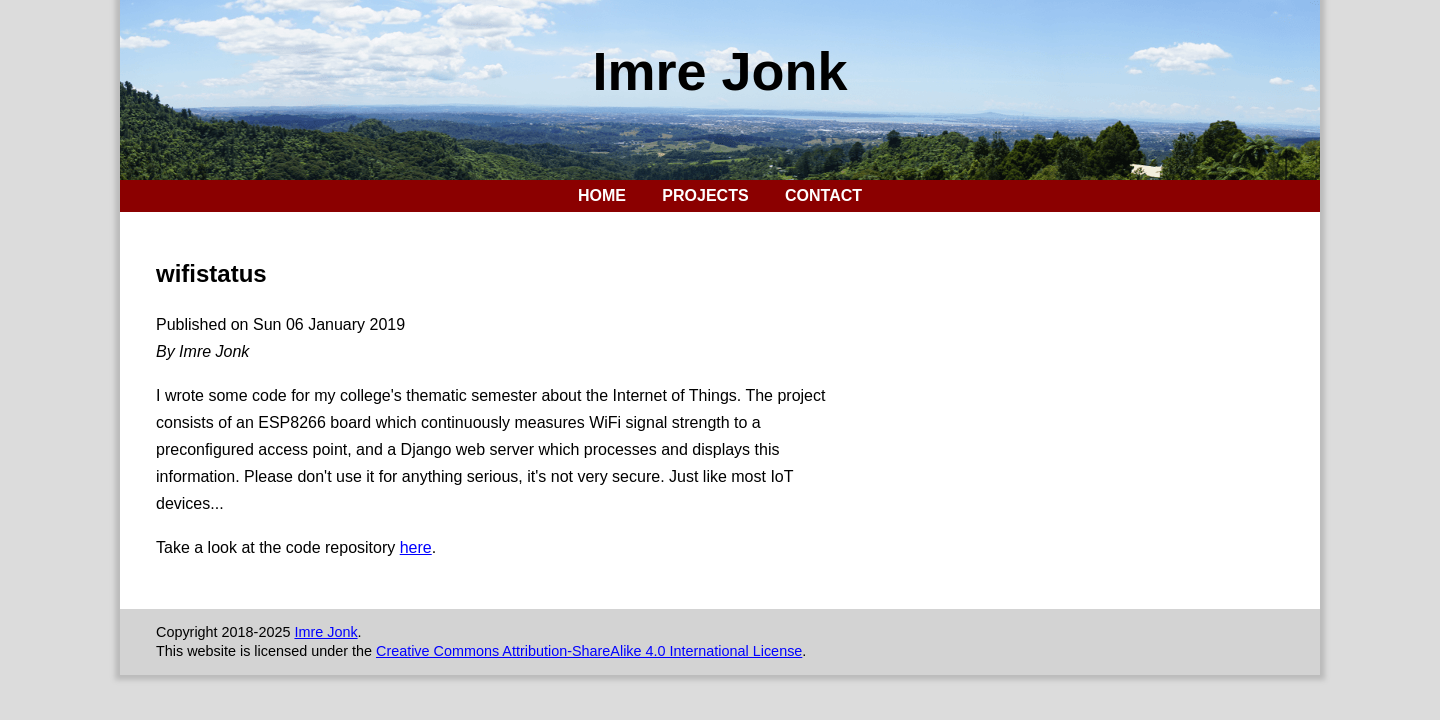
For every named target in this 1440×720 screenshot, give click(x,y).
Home (602, 195)
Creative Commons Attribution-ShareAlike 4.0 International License (589, 651)
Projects (705, 195)
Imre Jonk (719, 71)
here (416, 547)
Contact (823, 195)
